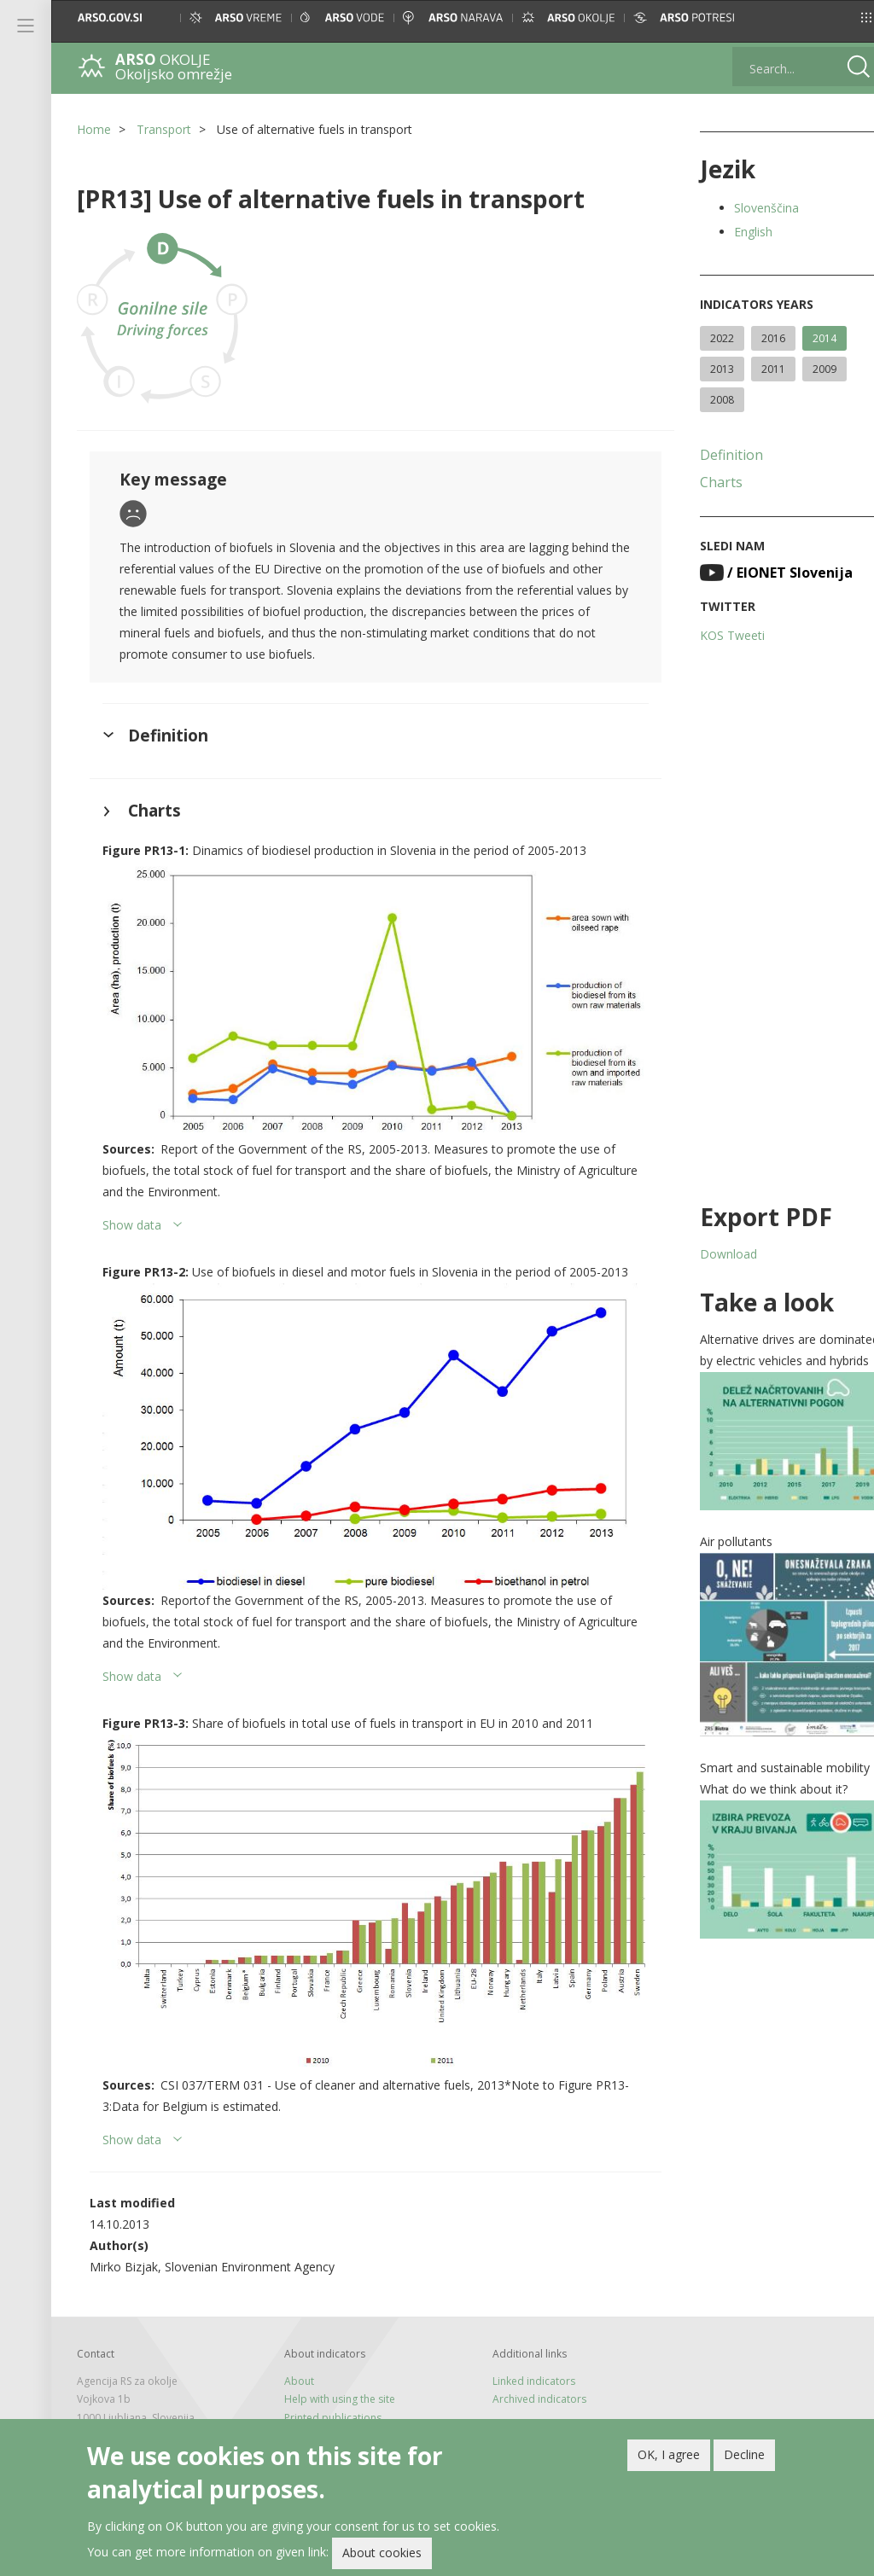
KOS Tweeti (717, 635)
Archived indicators (529, 2372)
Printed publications (327, 2391)
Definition (716, 454)
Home (94, 129)
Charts (706, 482)
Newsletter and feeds (330, 2409)
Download (713, 1254)
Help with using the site (334, 2372)
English (738, 232)
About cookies (382, 2552)
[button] (845, 17)
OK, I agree (669, 2454)
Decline (744, 2454)
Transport (164, 129)
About (294, 2354)
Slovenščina (751, 208)
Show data (131, 1217)
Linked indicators (523, 2354)
